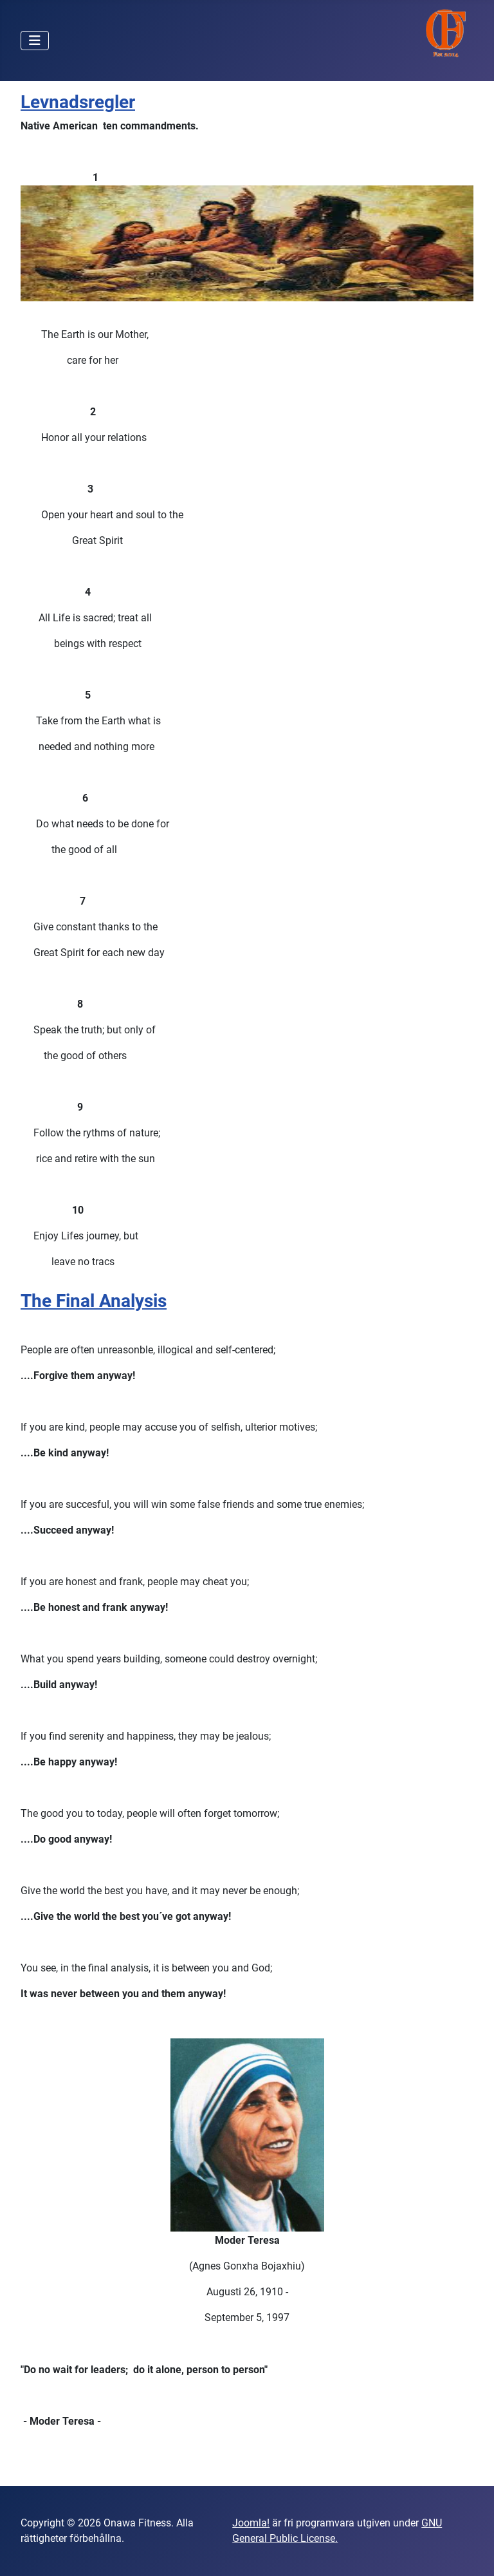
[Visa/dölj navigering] (35, 40)
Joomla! (251, 2523)
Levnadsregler (78, 102)
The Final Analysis (94, 1301)
